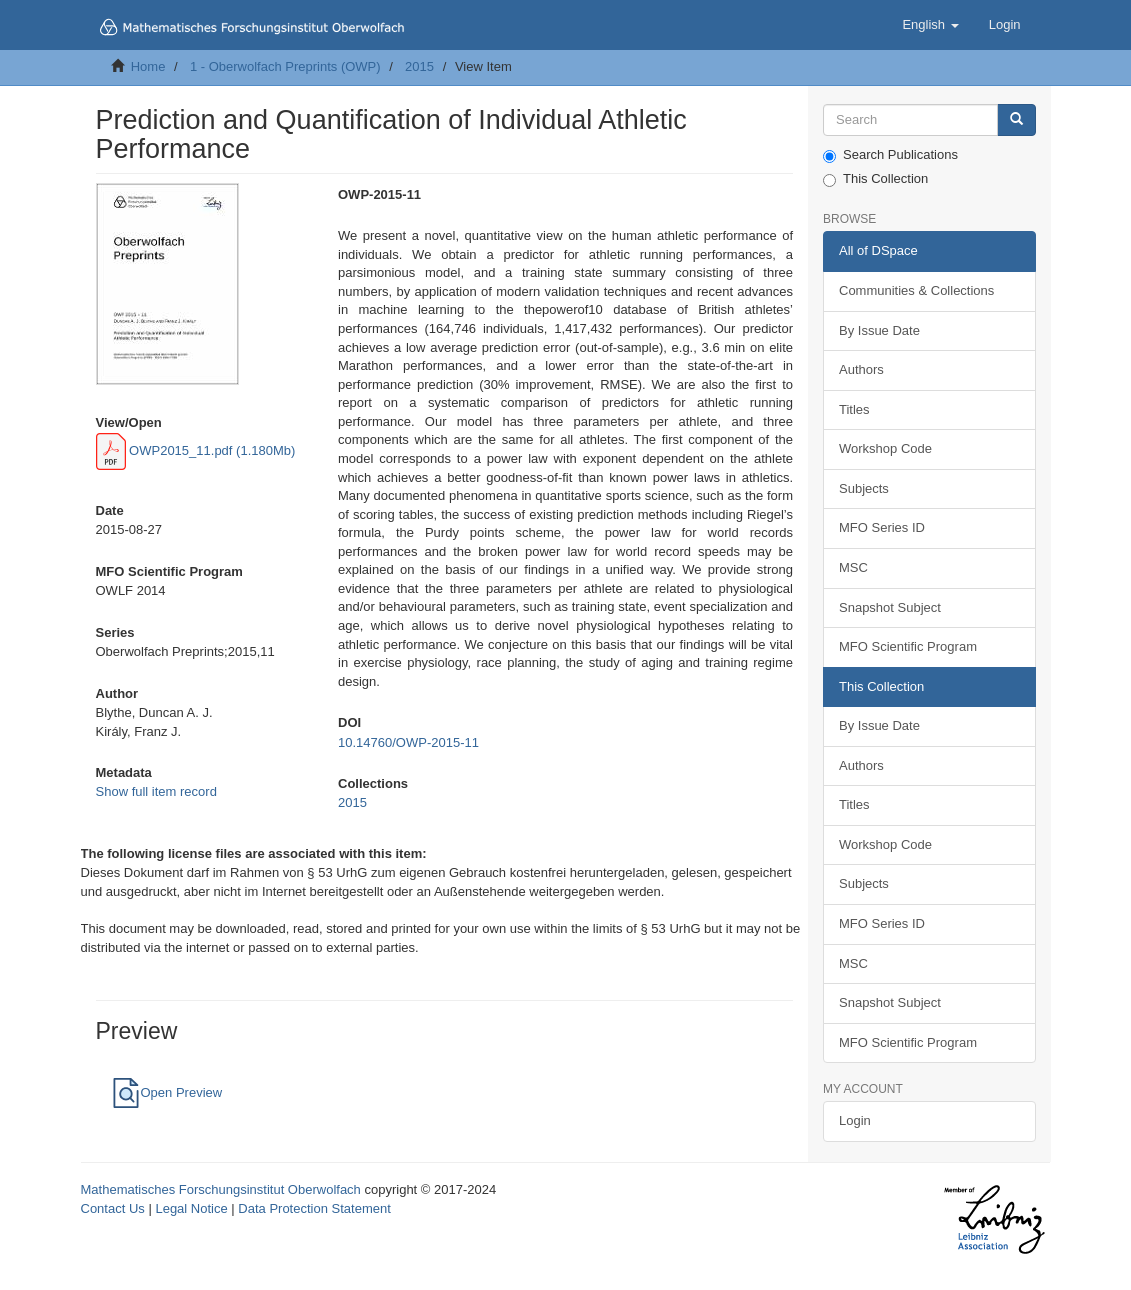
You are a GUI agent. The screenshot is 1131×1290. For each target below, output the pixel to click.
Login (855, 1120)
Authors (861, 369)
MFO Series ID (882, 527)
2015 (419, 66)
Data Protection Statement (314, 1208)
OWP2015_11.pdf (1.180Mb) (196, 450)
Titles (854, 409)
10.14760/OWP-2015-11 (408, 742)
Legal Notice (191, 1208)
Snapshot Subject (890, 607)
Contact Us (113, 1208)
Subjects (864, 488)
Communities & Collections (916, 290)
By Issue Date (879, 330)
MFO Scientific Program (908, 646)
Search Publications (890, 155)
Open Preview (167, 1092)
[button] (930, 25)
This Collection (875, 179)
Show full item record (156, 791)
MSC (853, 567)
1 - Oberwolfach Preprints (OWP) (285, 66)
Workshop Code (885, 448)
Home (148, 66)
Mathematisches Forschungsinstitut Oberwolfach (221, 1189)
